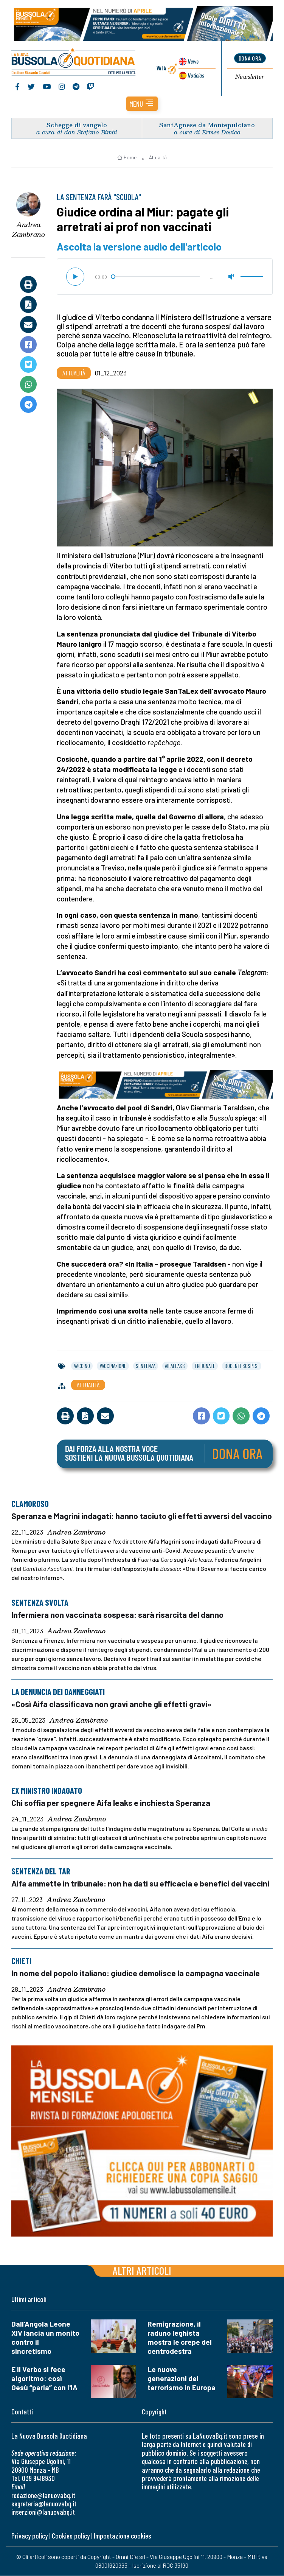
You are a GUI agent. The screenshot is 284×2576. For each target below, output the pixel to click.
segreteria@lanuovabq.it (43, 2504)
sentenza (145, 1366)
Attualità (158, 158)
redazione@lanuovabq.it (43, 2495)
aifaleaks (175, 1366)
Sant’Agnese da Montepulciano (207, 125)
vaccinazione (112, 1366)
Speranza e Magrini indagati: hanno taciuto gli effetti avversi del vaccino (141, 1516)
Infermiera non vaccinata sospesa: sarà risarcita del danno (117, 1615)
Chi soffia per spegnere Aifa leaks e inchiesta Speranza (111, 1803)
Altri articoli (142, 2270)
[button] (142, 104)
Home (127, 158)
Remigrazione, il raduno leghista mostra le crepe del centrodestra (179, 2338)
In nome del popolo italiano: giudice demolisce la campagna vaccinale (135, 1973)
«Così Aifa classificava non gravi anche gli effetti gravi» (111, 1704)
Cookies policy (71, 2536)
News (193, 61)
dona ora (250, 58)
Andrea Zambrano (28, 230)
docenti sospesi (242, 1366)
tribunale (204, 1366)
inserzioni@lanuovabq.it (43, 2512)
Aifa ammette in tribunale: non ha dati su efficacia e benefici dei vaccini (140, 1883)
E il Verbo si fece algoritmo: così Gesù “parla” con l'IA (44, 2378)
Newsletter (249, 77)
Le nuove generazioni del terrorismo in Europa (181, 2378)
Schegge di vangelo (77, 125)
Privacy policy (29, 2536)
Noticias (196, 75)
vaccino (82, 1366)
